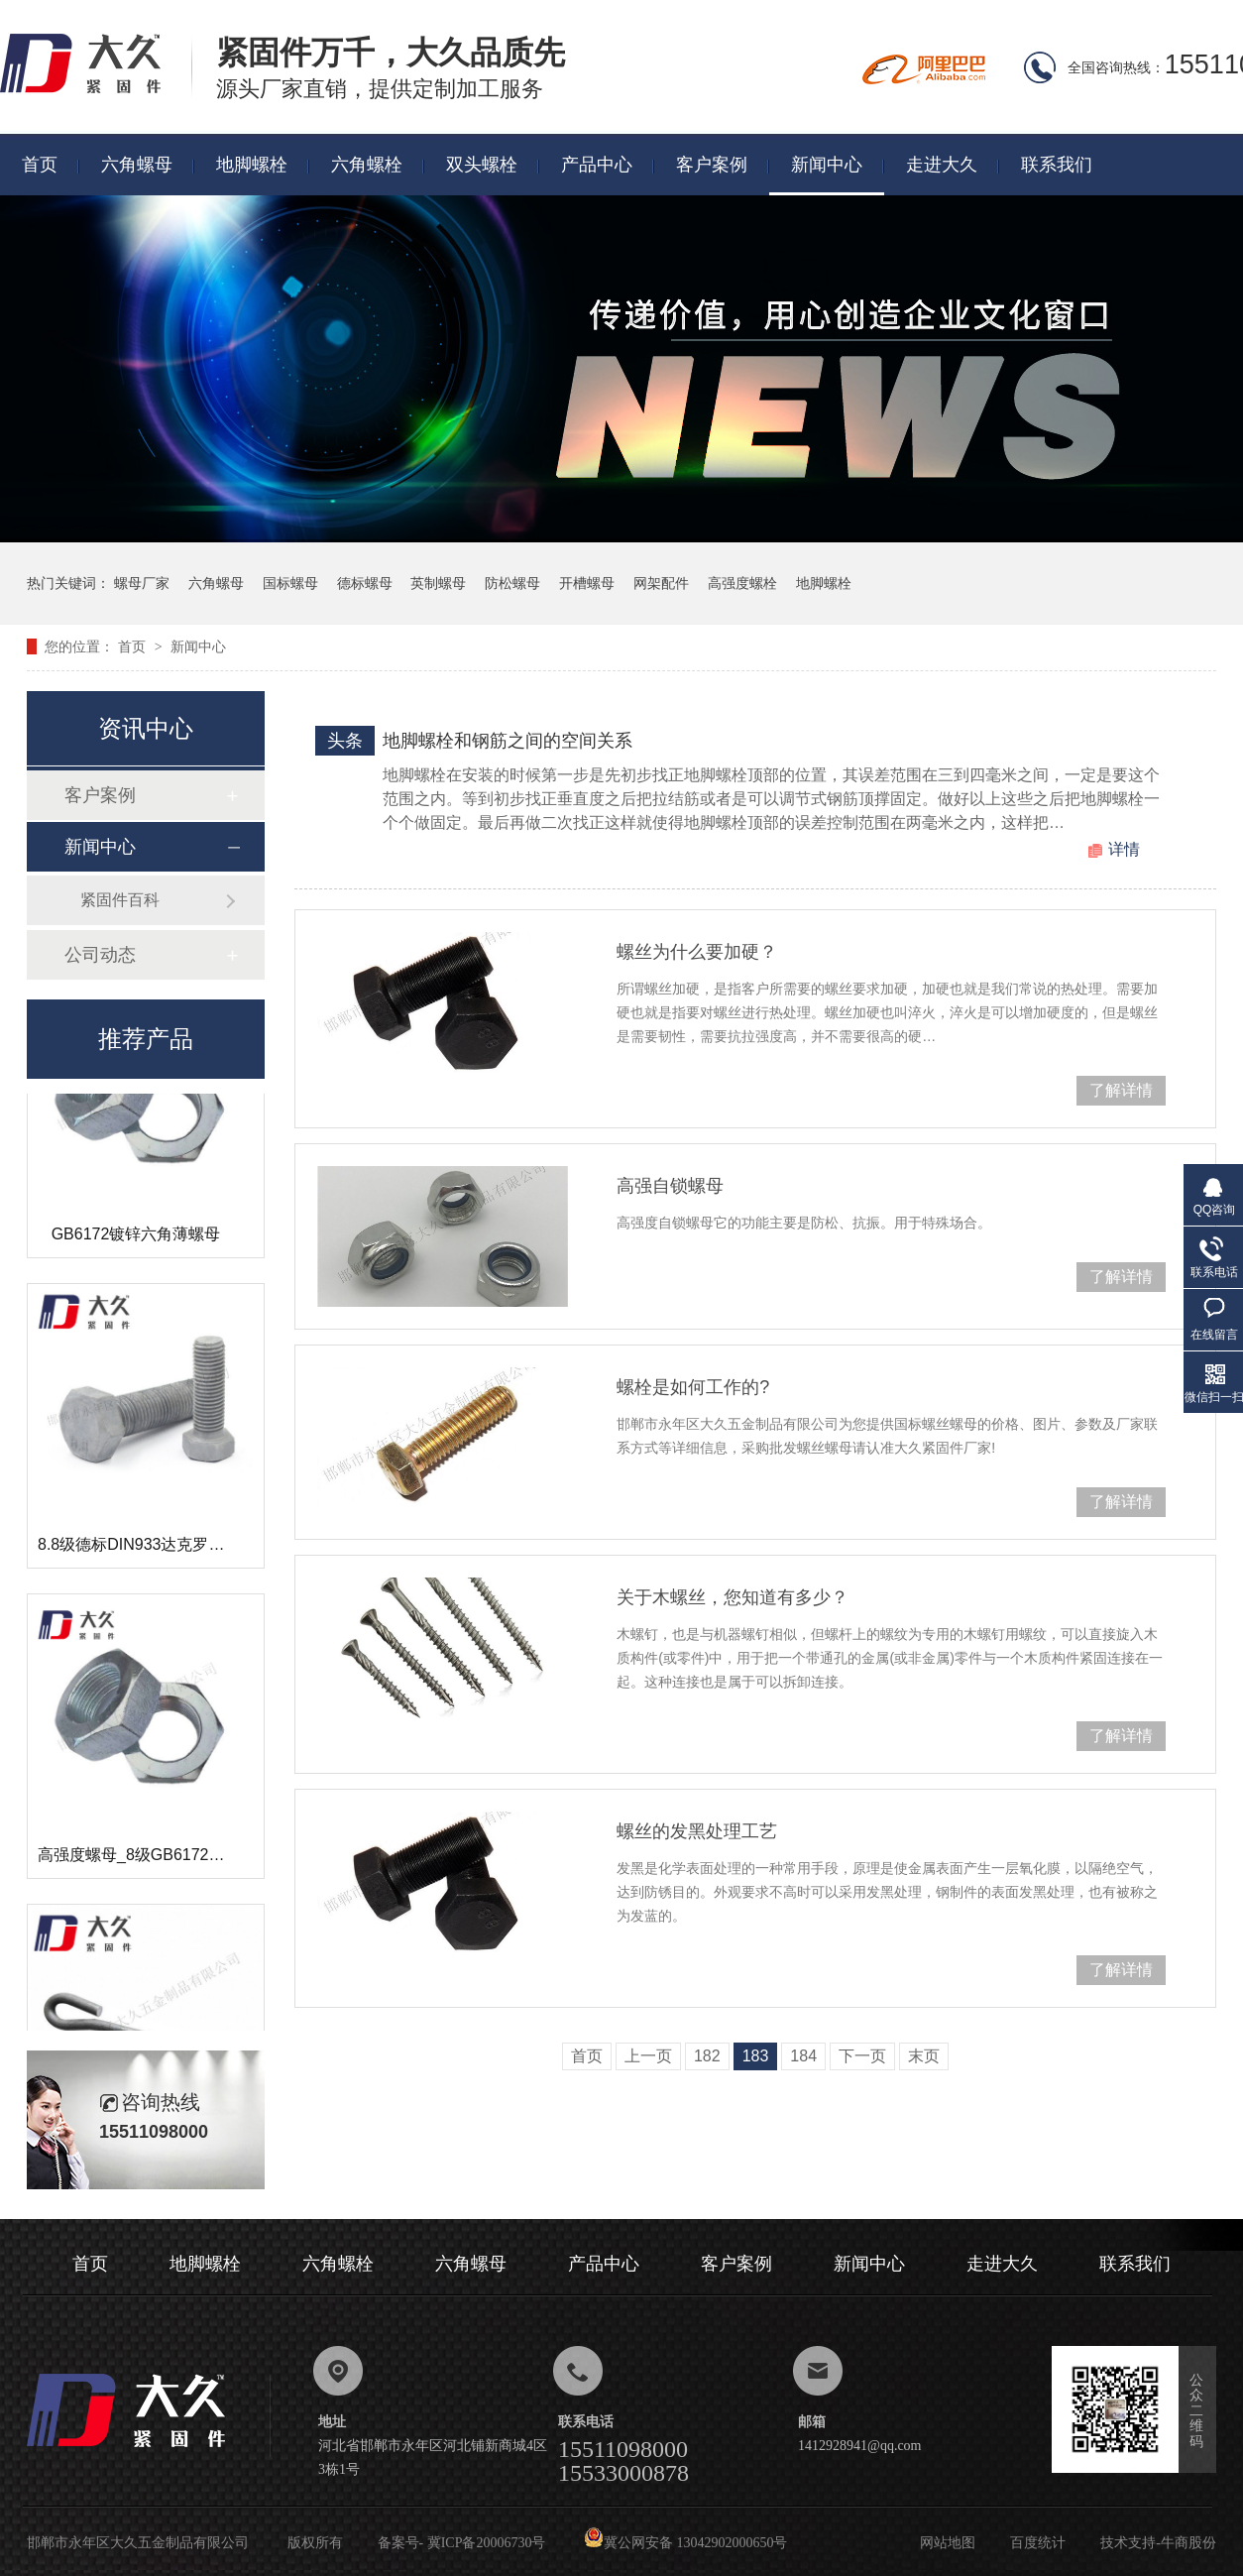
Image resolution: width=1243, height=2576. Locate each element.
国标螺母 (290, 583)
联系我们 (1056, 165)
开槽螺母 (587, 583)
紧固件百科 (120, 899)
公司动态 (100, 955)
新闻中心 (826, 165)
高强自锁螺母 (670, 1186)
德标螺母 (365, 583)
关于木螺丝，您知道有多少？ (732, 1597)
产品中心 (596, 165)
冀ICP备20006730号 (486, 2542)
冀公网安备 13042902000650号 (686, 2542)
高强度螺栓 (742, 583)
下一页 (862, 2056)
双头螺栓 (481, 165)
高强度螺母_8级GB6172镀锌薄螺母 (163, 1858)
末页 (924, 2056)
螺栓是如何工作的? (693, 1387)
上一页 (648, 2056)
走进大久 (941, 165)
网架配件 (661, 583)
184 (803, 2056)
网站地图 (947, 2542)
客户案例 (711, 165)
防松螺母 (512, 583)
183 (755, 2056)
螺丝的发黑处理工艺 (697, 1831)
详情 (1124, 849)
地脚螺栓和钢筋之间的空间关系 (507, 741)
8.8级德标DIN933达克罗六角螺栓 (155, 1548)
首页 (39, 165)
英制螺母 (438, 583)
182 (707, 2056)
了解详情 (1121, 1090)
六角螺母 (136, 165)
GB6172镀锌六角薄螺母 (136, 1237)
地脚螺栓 (251, 165)
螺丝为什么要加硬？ (697, 952)
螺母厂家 (142, 583)
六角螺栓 (366, 165)
